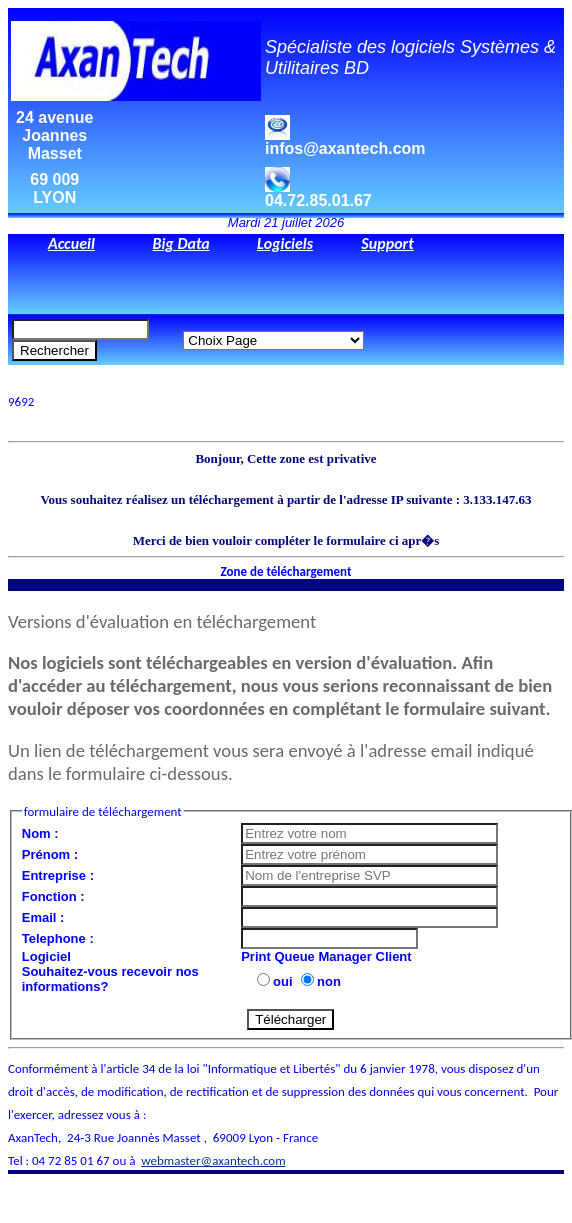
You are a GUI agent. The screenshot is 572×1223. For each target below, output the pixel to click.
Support (387, 243)
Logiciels (285, 243)
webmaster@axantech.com (213, 1160)
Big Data (180, 243)
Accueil (71, 243)
